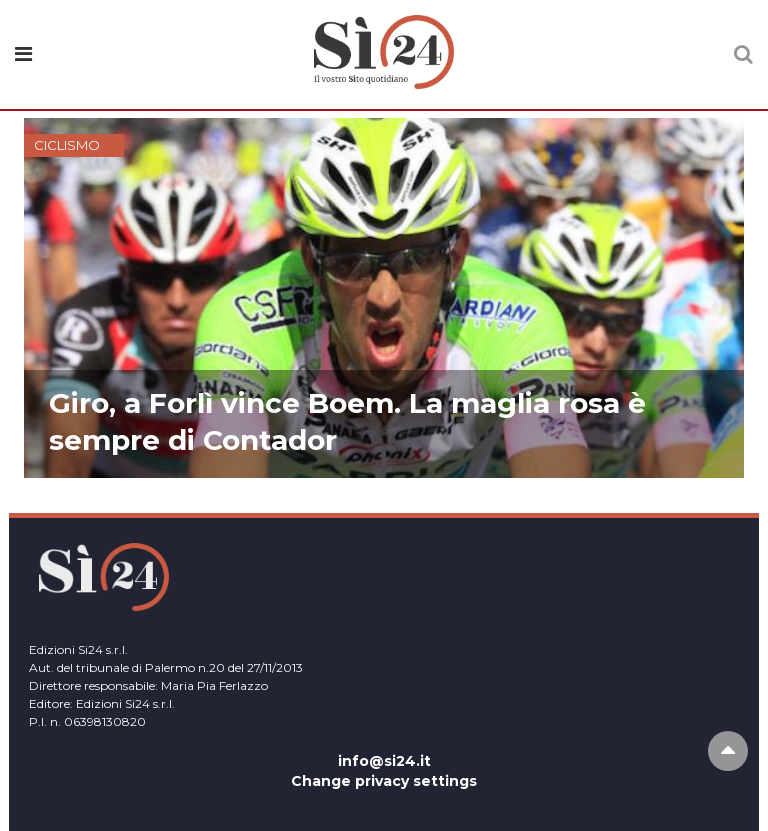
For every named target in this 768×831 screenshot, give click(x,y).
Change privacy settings (384, 781)
